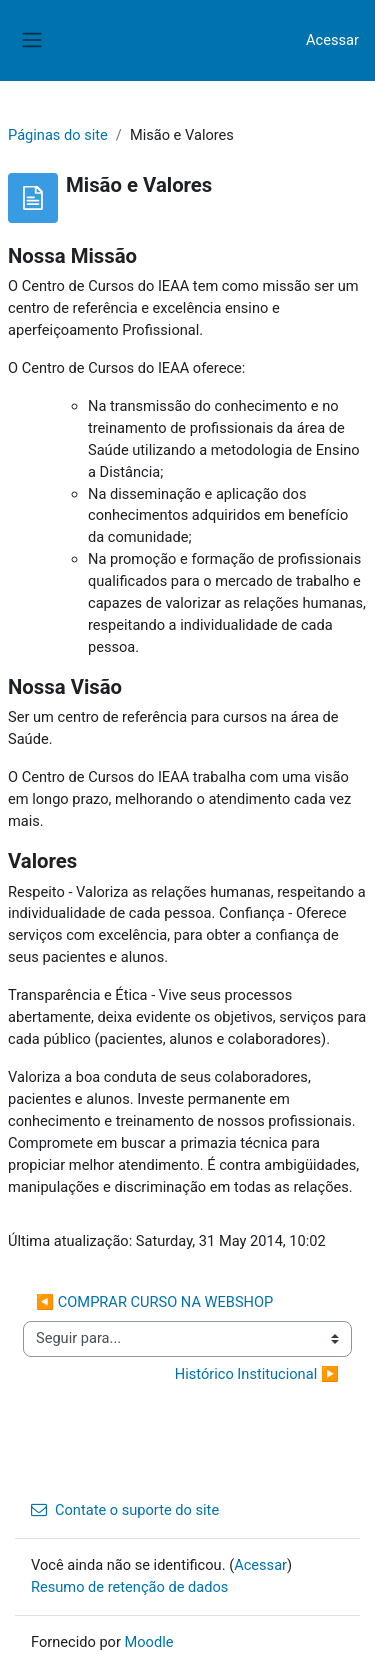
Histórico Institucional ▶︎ (257, 1374)
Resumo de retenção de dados (129, 1587)
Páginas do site (58, 135)
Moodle (149, 1642)
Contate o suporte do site (125, 1510)
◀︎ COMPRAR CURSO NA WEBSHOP (154, 1302)
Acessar (332, 40)
